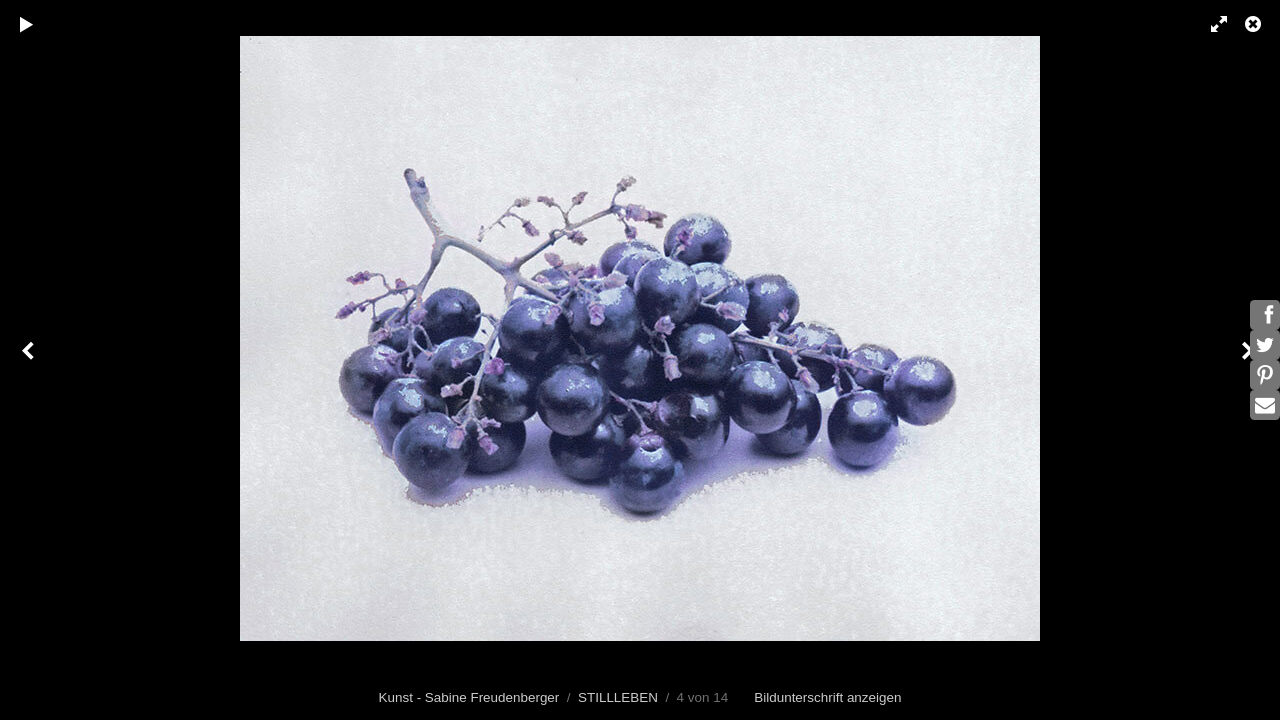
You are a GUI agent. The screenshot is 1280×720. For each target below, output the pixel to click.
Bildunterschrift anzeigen (827, 697)
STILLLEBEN (618, 697)
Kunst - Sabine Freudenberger (469, 697)
